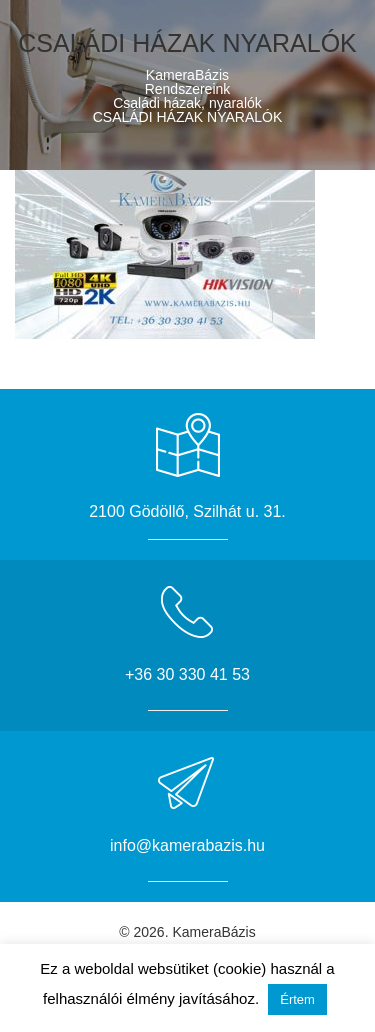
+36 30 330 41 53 (187, 674)
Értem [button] (297, 999)
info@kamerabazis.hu (187, 845)
